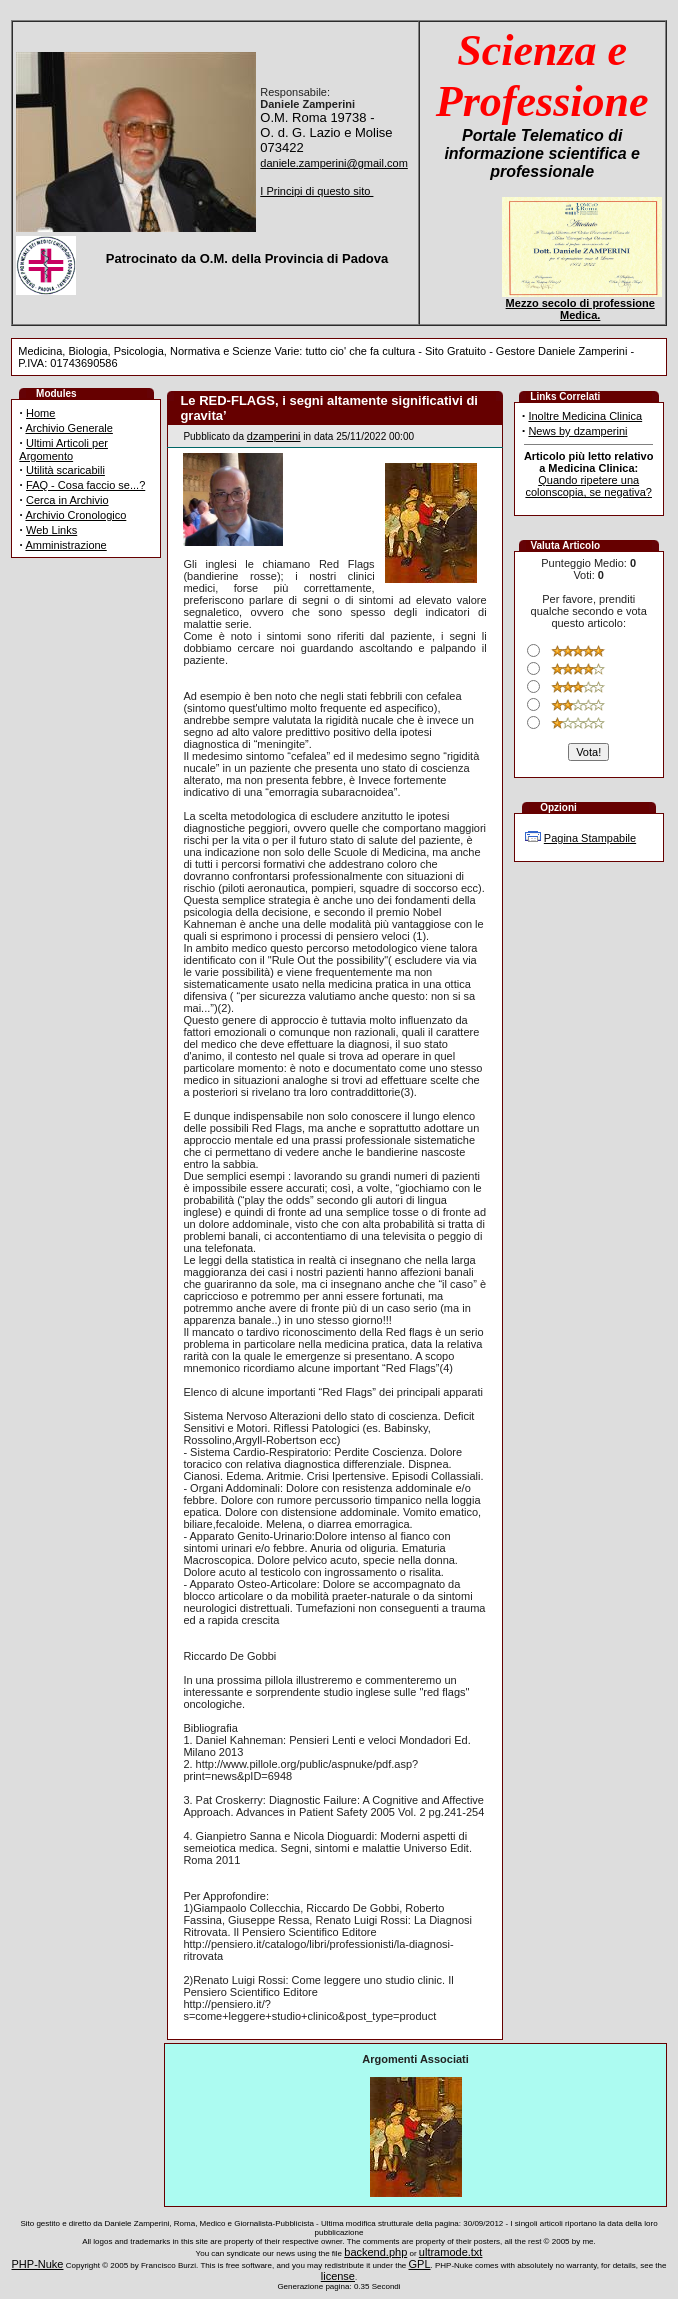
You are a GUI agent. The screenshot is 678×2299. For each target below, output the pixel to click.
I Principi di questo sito (316, 191)
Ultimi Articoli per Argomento (63, 449)
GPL (420, 2264)
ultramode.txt (451, 2252)
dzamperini (274, 436)
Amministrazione (65, 545)
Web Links (51, 530)
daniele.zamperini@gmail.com (334, 163)
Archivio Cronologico (75, 515)
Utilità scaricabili (65, 470)
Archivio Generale (68, 428)
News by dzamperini (577, 431)
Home (40, 413)
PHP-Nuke (38, 2264)
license (338, 2276)
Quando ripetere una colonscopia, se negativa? (588, 486)
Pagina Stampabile (590, 838)
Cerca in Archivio (67, 500)
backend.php (375, 2252)
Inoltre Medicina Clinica (585, 416)
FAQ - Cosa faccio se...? (85, 485)
